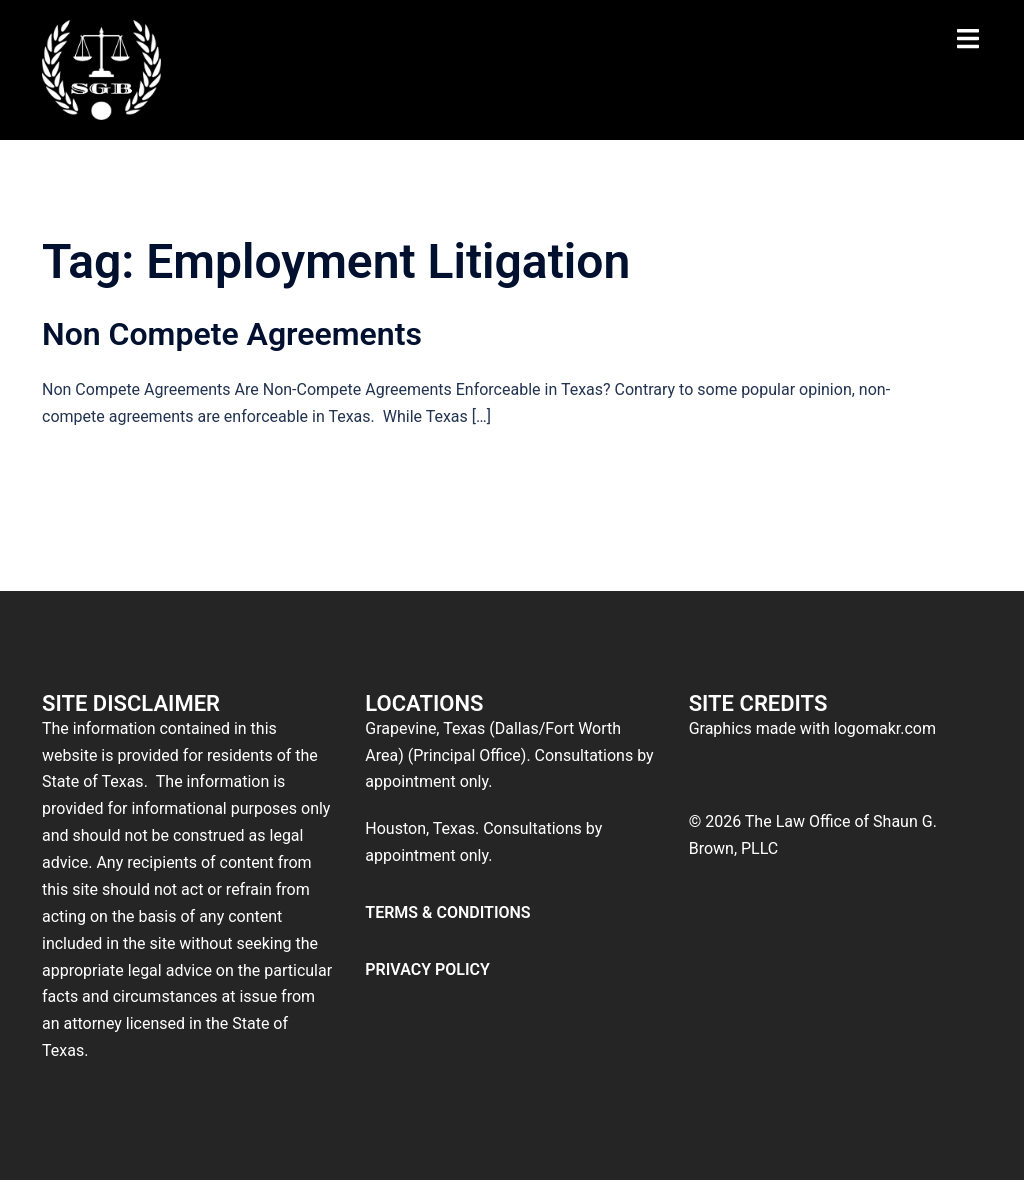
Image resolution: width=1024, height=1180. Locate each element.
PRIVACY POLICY (427, 969)
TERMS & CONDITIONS (447, 912)
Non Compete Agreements (232, 334)
